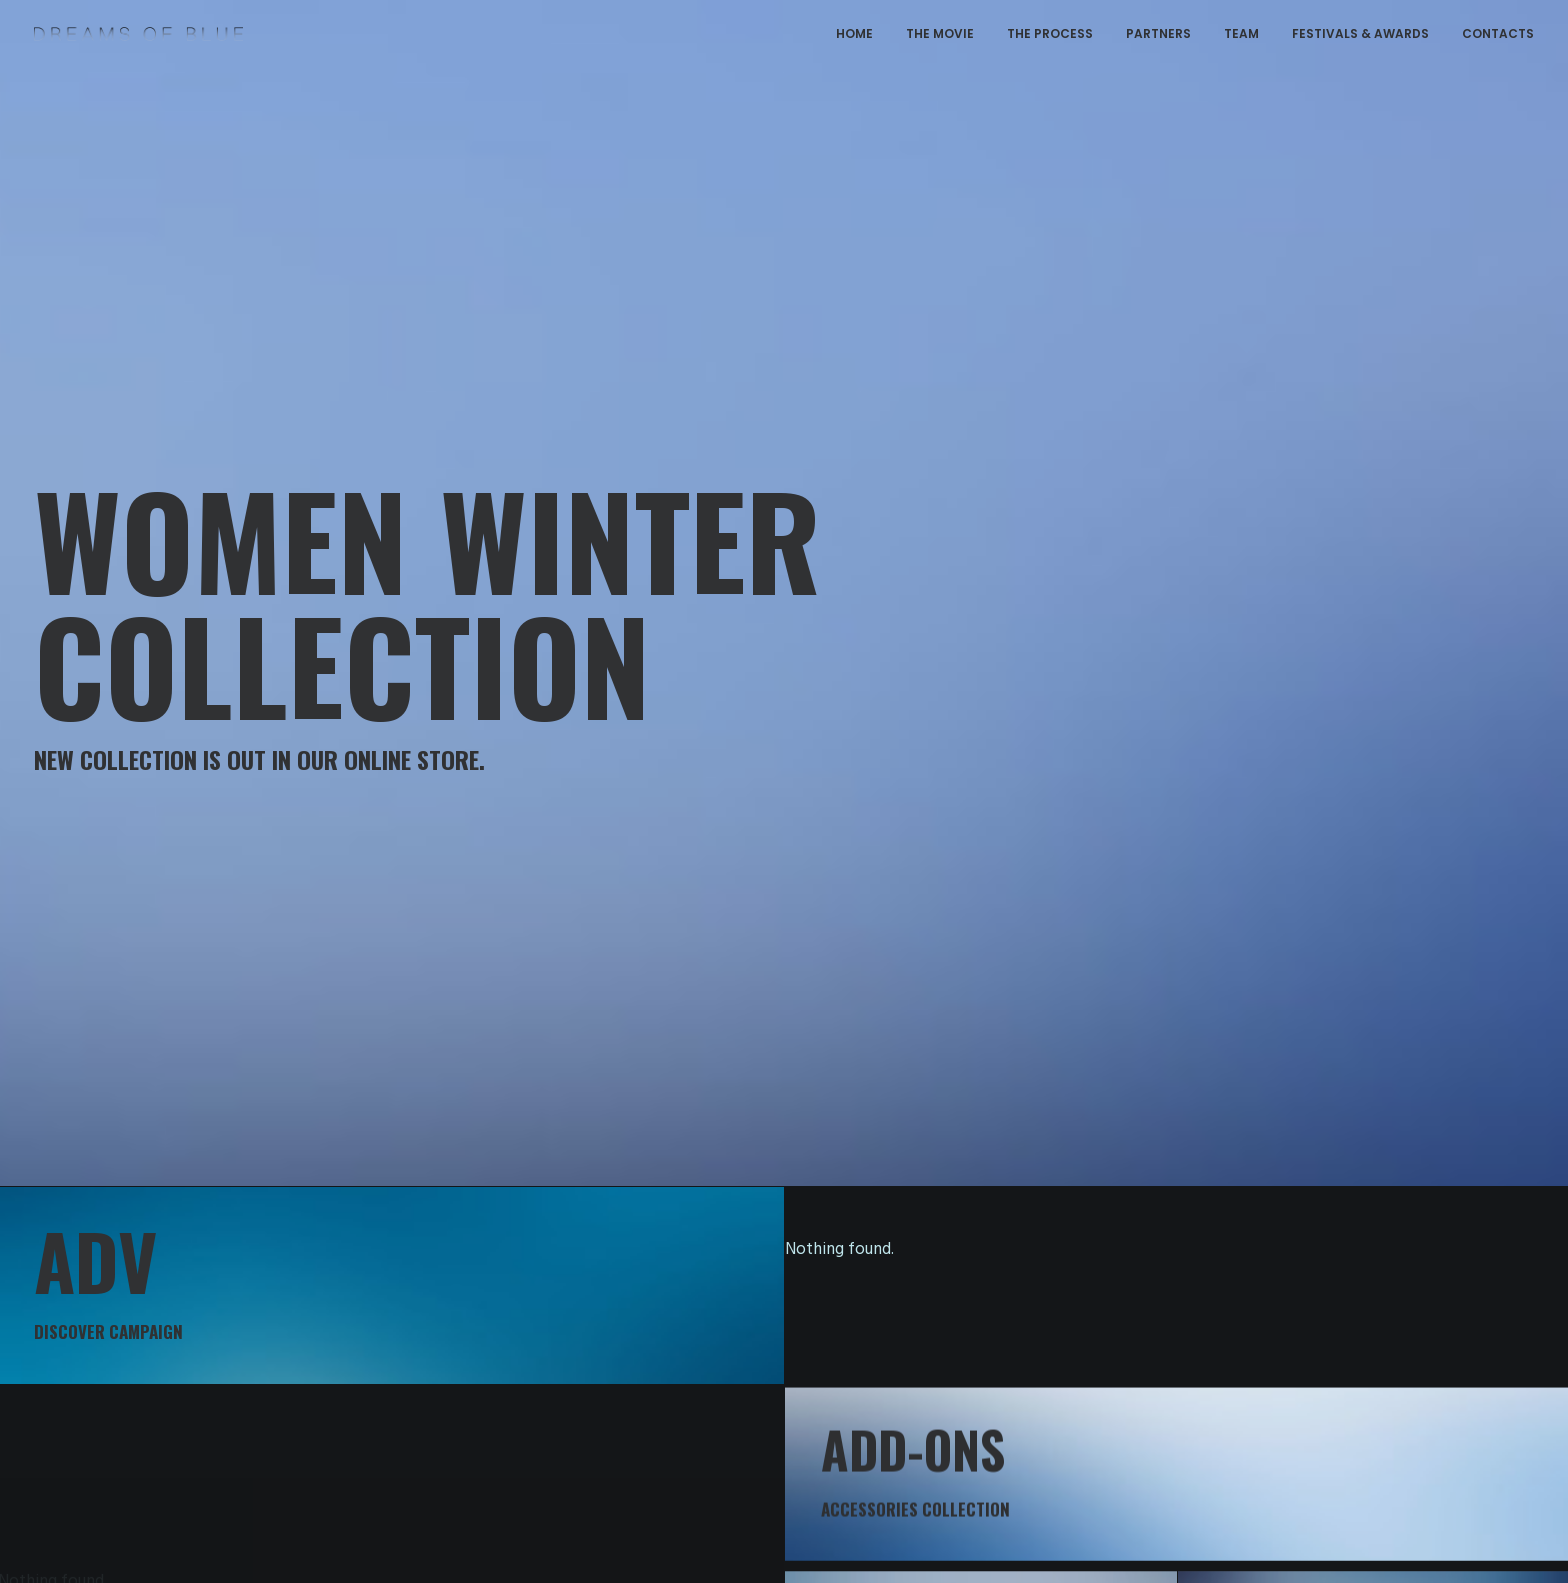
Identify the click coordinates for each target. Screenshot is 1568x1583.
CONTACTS (1498, 33)
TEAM (1241, 33)
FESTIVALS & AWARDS (1360, 33)
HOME (854, 33)
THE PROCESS (1050, 33)
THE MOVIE (940, 33)
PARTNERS (1158, 33)
